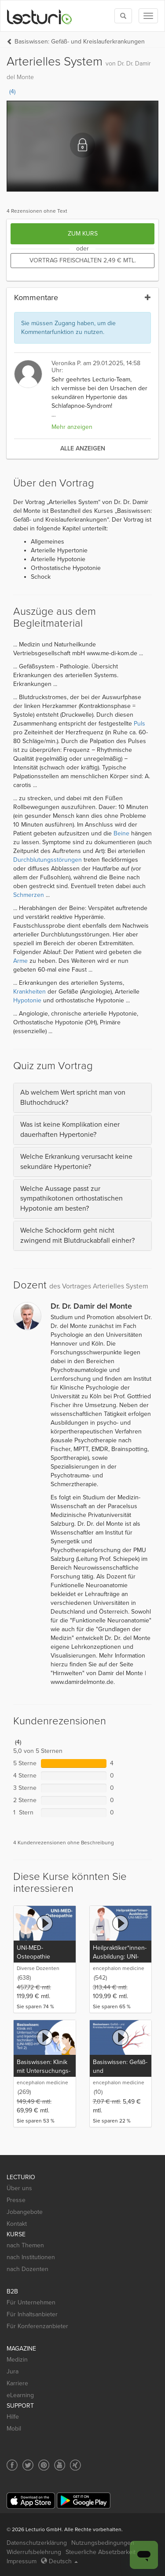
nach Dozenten (27, 2269)
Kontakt (17, 2224)
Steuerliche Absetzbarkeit (101, 2552)
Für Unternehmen (31, 2302)
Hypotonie (27, 1000)
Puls (139, 723)
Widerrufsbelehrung (34, 2552)
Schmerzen (28, 895)
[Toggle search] (123, 15)
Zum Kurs (83, 233)
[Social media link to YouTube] (59, 2465)
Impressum (22, 2561)
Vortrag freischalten (82, 260)
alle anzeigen (82, 448)
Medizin (17, 2359)
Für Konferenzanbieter (37, 2326)
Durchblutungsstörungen (47, 860)
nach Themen (25, 2245)
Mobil (14, 2428)
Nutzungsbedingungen (102, 2543)
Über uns (19, 2188)
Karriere (17, 2383)
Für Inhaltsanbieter (32, 2314)
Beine (121, 833)
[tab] (82, 1097)
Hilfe (13, 2416)
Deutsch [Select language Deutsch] (59, 2561)
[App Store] (31, 2501)
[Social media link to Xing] (75, 2465)
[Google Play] (83, 2501)
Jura (12, 2371)
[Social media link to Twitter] (27, 2465)
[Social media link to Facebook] (12, 2465)
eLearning (20, 2395)
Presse (16, 2200)
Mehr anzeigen (71, 427)
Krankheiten (29, 991)
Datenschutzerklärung (37, 2543)
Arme (20, 961)
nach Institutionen (31, 2257)
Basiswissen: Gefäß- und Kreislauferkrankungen (80, 41)
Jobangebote (25, 2212)
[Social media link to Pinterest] (43, 2465)
